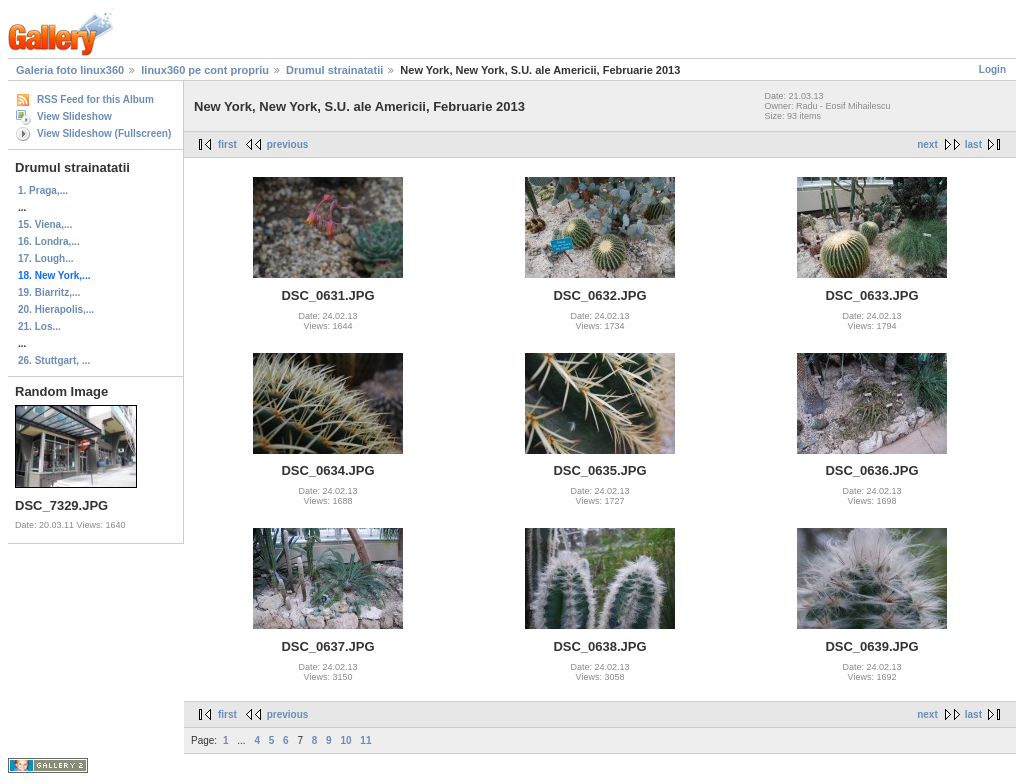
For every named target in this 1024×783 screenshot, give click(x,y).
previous (288, 144)
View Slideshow (74, 116)
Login (992, 69)
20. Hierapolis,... (56, 309)
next (927, 144)
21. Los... (39, 326)
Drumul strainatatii (334, 70)
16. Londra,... (49, 241)
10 (345, 740)
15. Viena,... (45, 224)
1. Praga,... (43, 190)
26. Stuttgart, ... (54, 360)
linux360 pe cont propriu (205, 70)
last (973, 144)
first (227, 144)
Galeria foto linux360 (70, 70)
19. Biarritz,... (49, 292)
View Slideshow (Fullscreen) (104, 133)
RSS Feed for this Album (95, 99)
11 (365, 740)
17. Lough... (46, 258)
